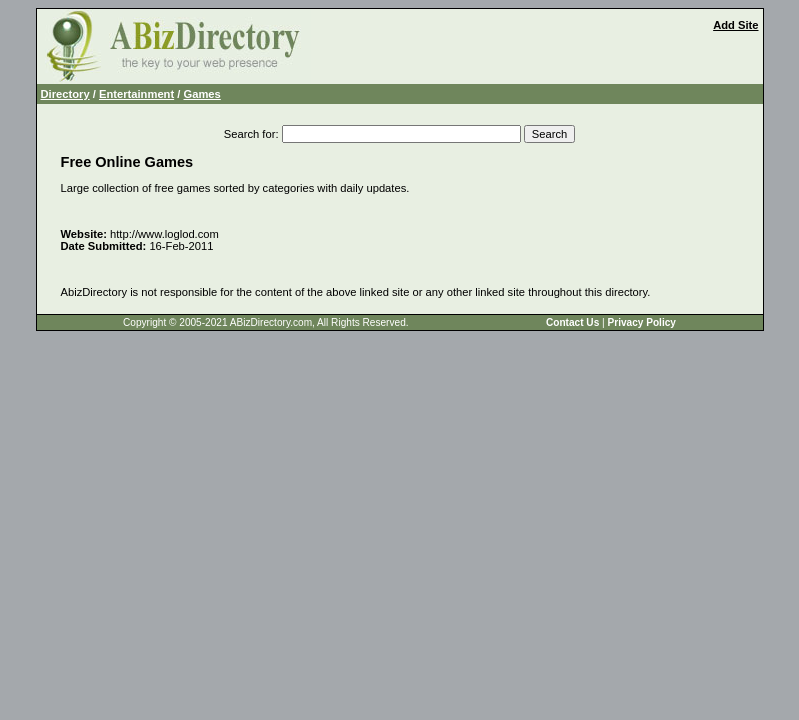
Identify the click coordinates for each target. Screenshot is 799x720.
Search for (250, 134)
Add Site (735, 25)
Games (202, 94)
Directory (65, 94)
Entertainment (136, 94)
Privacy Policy (641, 322)
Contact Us (572, 322)
